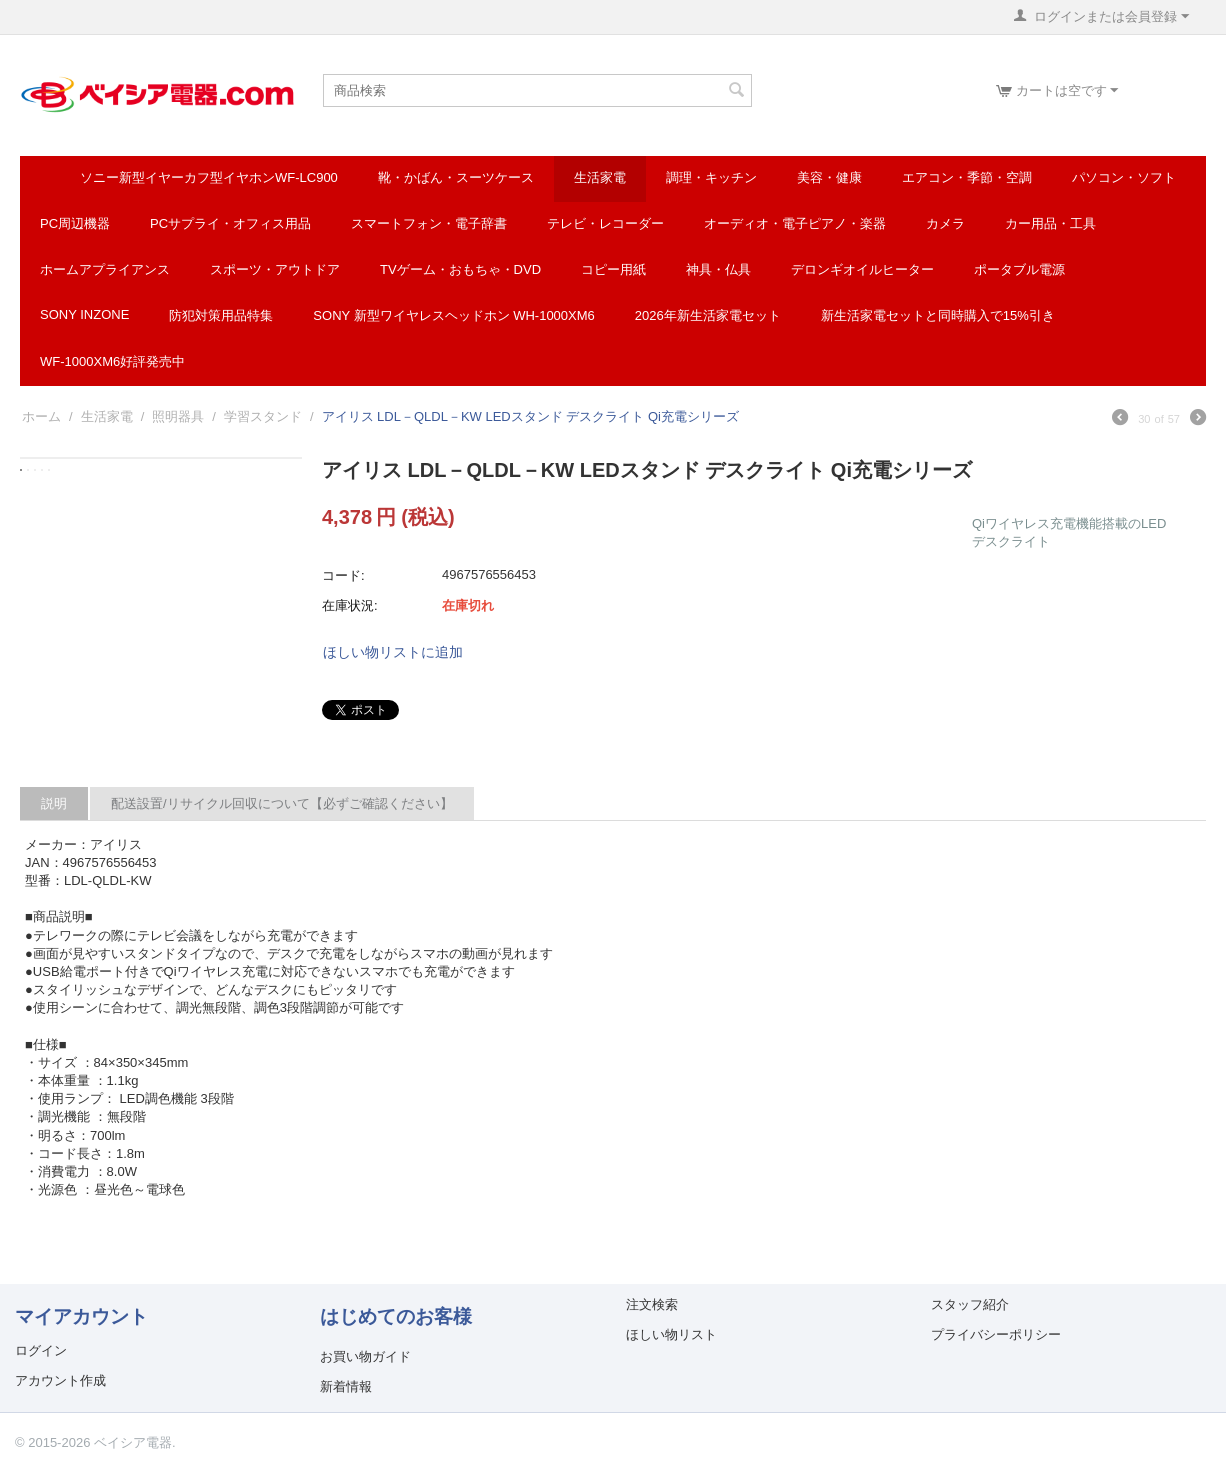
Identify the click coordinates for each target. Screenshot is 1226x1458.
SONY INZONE (84, 314)
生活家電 (600, 177)
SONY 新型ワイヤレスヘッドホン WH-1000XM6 (453, 315)
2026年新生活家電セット (708, 315)
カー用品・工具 (1050, 223)
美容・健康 (829, 177)
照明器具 (178, 416)
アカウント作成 (60, 1380)
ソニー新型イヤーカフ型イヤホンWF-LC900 (209, 177)
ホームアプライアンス (105, 269)
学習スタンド (263, 416)
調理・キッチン (711, 177)
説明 (54, 803)
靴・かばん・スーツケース (456, 177)
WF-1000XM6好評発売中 (112, 361)
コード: (343, 575)
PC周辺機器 (75, 223)
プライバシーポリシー (996, 1334)
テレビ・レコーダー (605, 223)
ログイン (41, 1350)
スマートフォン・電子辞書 (429, 223)
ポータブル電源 (1019, 269)
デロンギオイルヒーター (862, 269)
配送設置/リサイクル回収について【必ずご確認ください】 (282, 803)
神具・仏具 (718, 269)
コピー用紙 (613, 269)
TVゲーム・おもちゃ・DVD (460, 269)
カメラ (945, 223)
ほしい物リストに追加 (393, 652)
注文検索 (652, 1304)
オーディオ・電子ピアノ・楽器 (795, 223)
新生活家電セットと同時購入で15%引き (938, 315)
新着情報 (346, 1386)
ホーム (41, 416)
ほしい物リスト (671, 1334)
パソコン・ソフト (1124, 177)
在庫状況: (350, 605)
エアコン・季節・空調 (967, 177)
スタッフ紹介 (970, 1304)
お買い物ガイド (365, 1356)
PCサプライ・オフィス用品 (230, 223)
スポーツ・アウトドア (275, 269)
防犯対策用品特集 (221, 315)
